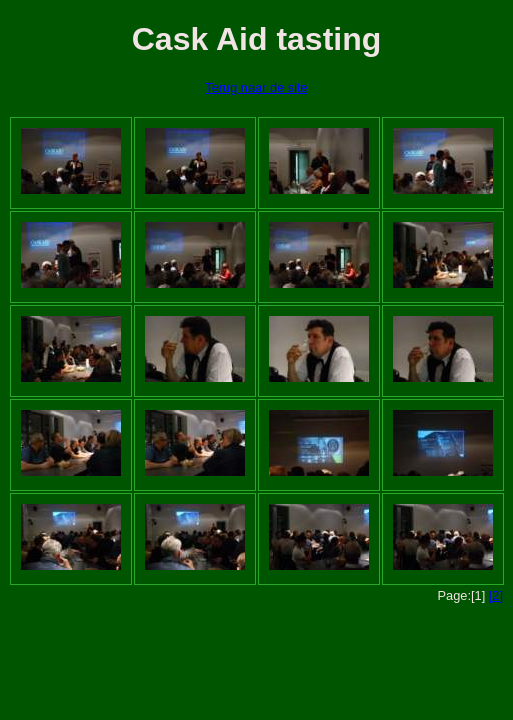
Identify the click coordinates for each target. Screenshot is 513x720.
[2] (496, 595)
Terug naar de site (256, 87)
